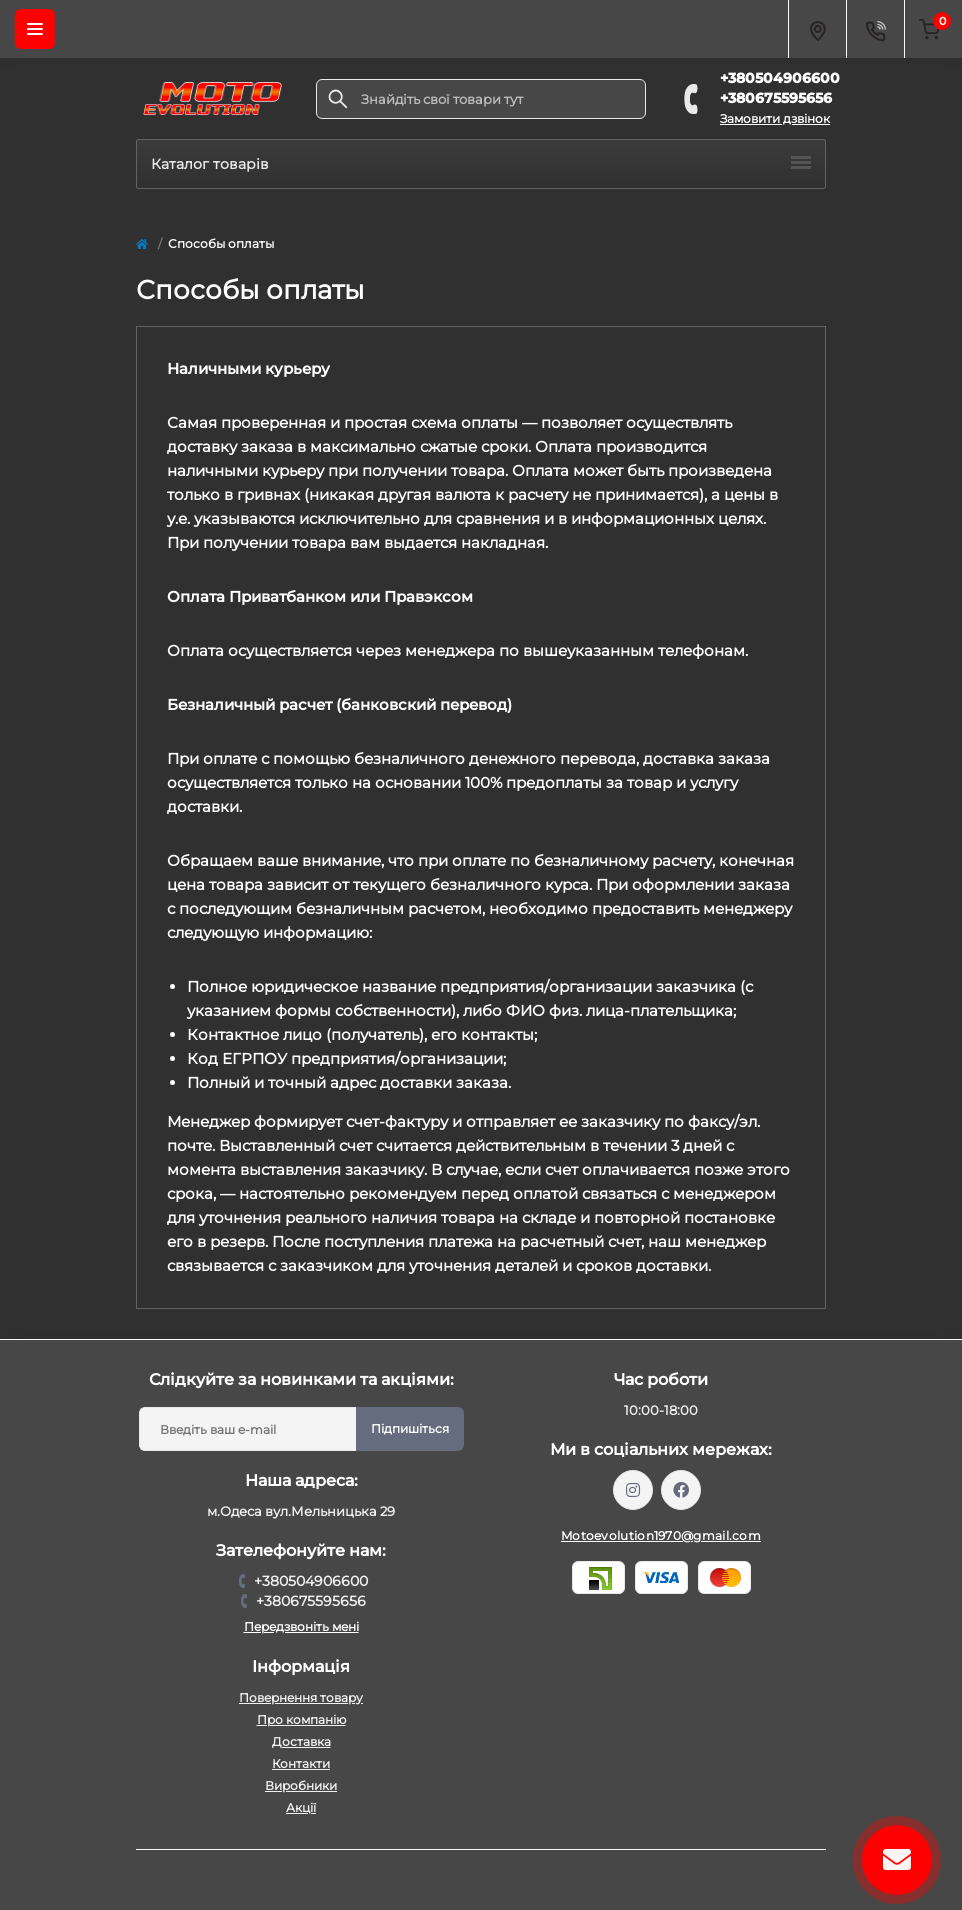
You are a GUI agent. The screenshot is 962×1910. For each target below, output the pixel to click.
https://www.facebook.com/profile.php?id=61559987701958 (681, 1490)
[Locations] (817, 29)
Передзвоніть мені (301, 1626)
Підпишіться (410, 1428)
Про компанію (301, 1719)
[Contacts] (875, 29)
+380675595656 (776, 98)
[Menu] (35, 29)
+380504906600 (780, 78)
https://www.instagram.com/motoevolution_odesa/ (633, 1490)
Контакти (301, 1763)
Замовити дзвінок (775, 118)
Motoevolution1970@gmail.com (661, 1535)
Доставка (301, 1741)
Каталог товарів (481, 164)
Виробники (301, 1785)
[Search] (338, 99)
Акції (301, 1807)
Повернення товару (301, 1697)
